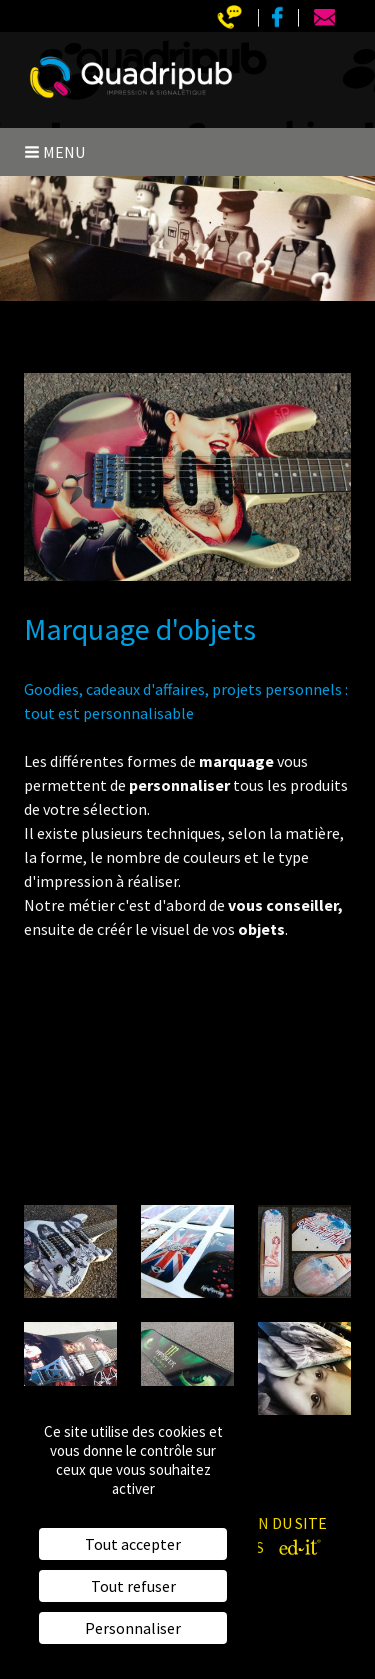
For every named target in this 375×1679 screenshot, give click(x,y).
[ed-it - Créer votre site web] (300, 1547)
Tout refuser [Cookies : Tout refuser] (133, 1586)
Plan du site (279, 1523)
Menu (54, 152)
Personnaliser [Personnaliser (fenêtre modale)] (133, 1628)
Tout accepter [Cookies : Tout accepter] (133, 1544)
